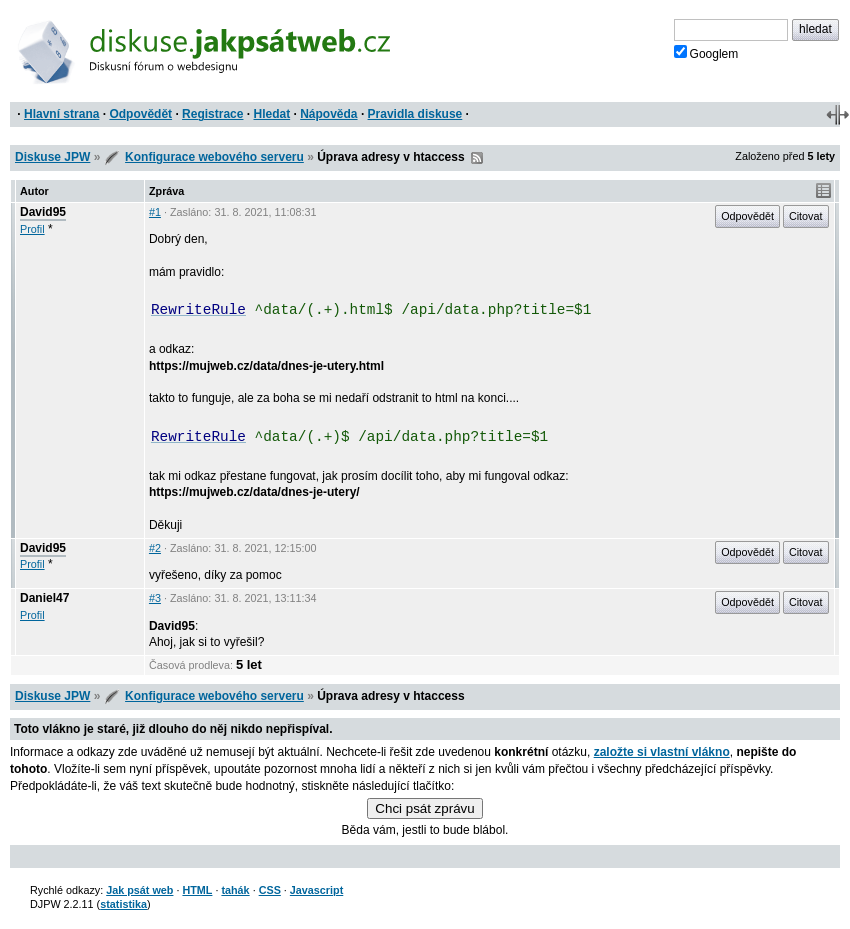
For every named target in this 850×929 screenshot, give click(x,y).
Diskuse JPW (52, 157)
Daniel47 (44, 598)
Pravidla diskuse (415, 114)
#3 (155, 598)
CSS (270, 890)
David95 (43, 212)
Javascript (316, 890)
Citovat (806, 216)
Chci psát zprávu (424, 808)
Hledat (271, 114)
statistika (123, 904)
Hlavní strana (61, 114)
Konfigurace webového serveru (214, 157)
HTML (197, 890)
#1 (155, 212)
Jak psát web (139, 890)
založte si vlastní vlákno (662, 752)
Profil (32, 229)
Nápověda (328, 114)
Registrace (212, 114)
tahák (235, 890)
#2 (155, 548)
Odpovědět (140, 114)
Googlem (706, 53)
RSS (477, 158)
